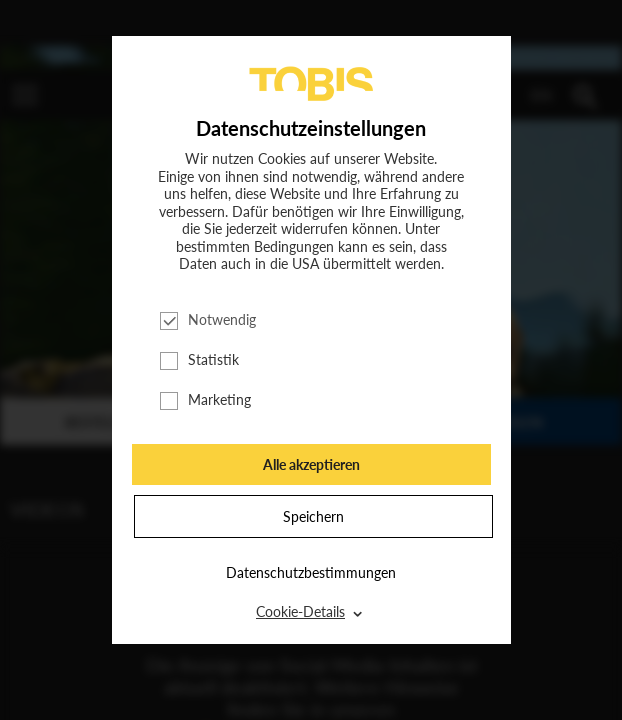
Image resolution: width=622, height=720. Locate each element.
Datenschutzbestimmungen (311, 572)
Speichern (313, 516)
